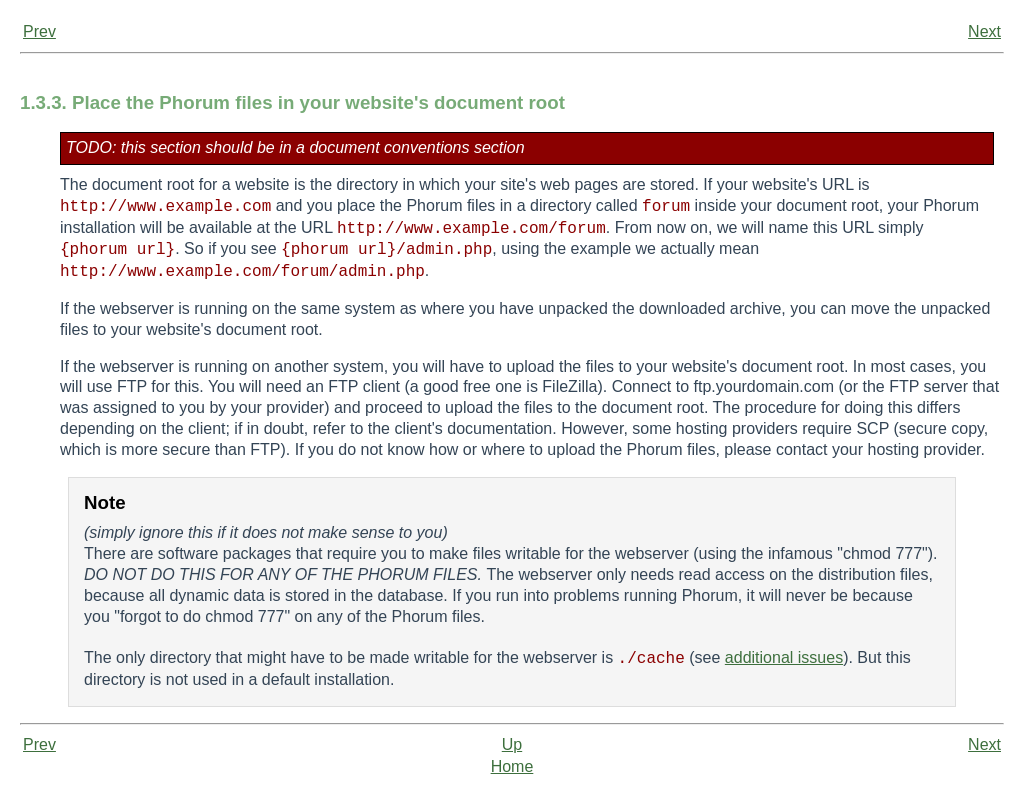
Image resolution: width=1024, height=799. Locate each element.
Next (984, 31)
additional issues (784, 658)
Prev (39, 31)
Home (512, 766)
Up (512, 744)
